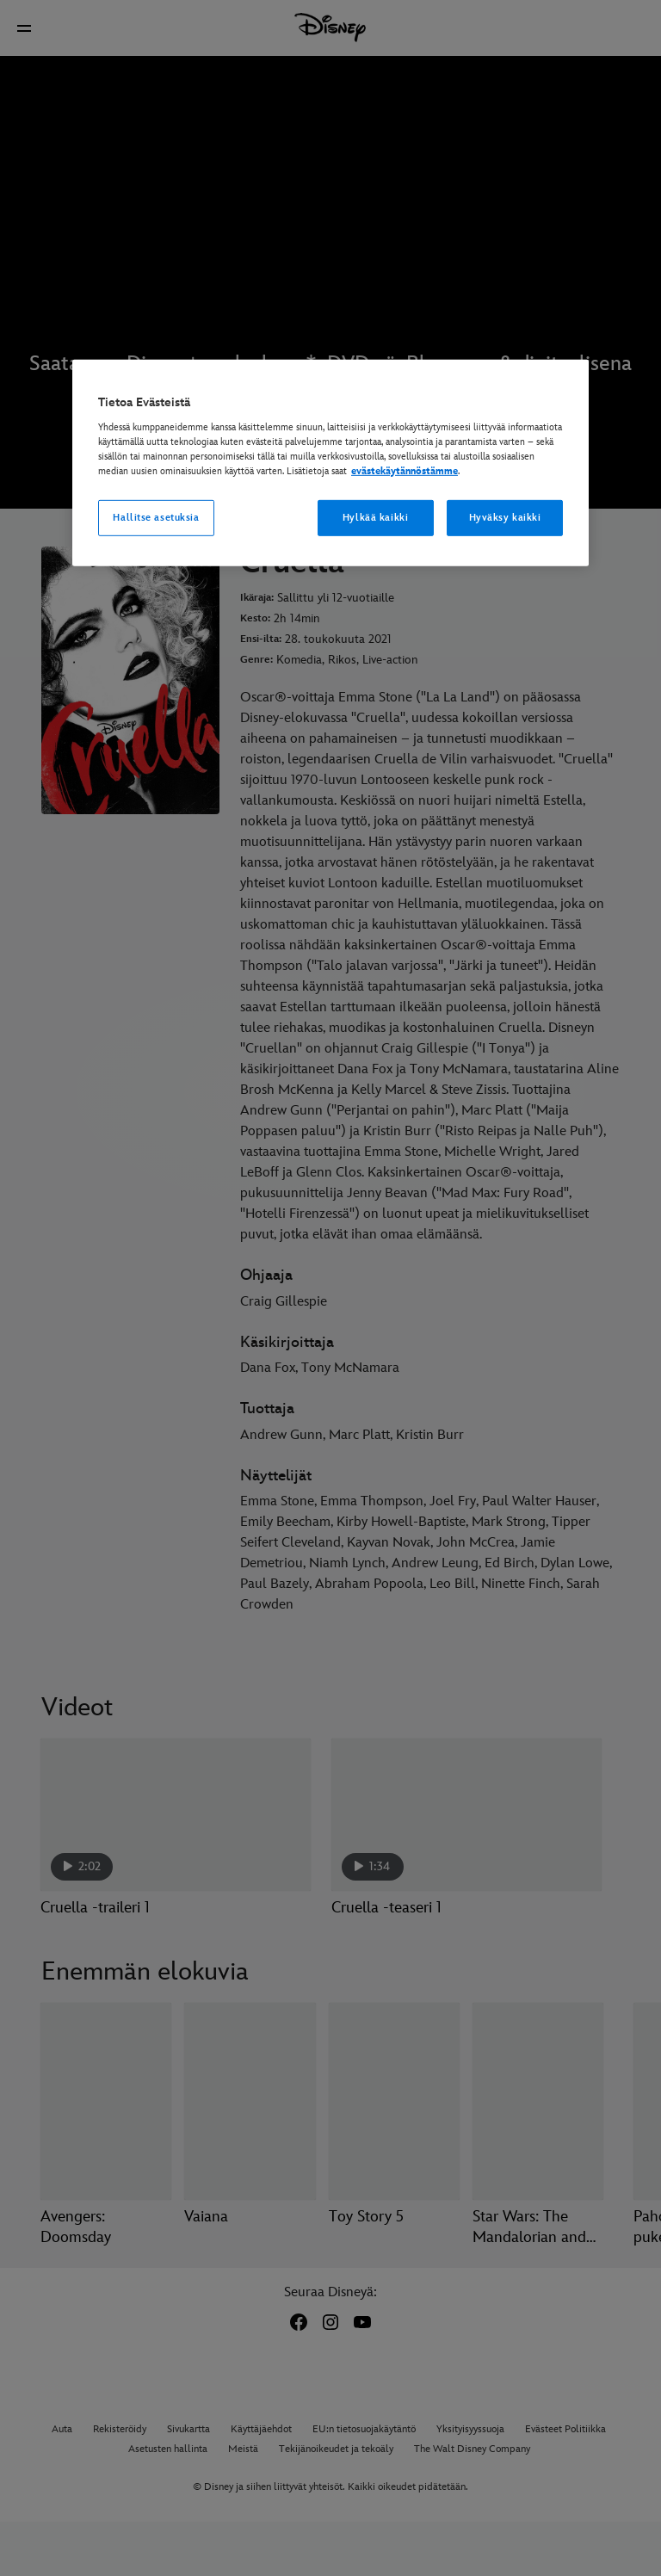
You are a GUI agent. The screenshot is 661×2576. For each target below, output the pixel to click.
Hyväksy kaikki (505, 517)
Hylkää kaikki (375, 517)
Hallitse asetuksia (156, 517)
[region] (330, 463)
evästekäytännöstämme (404, 471)
